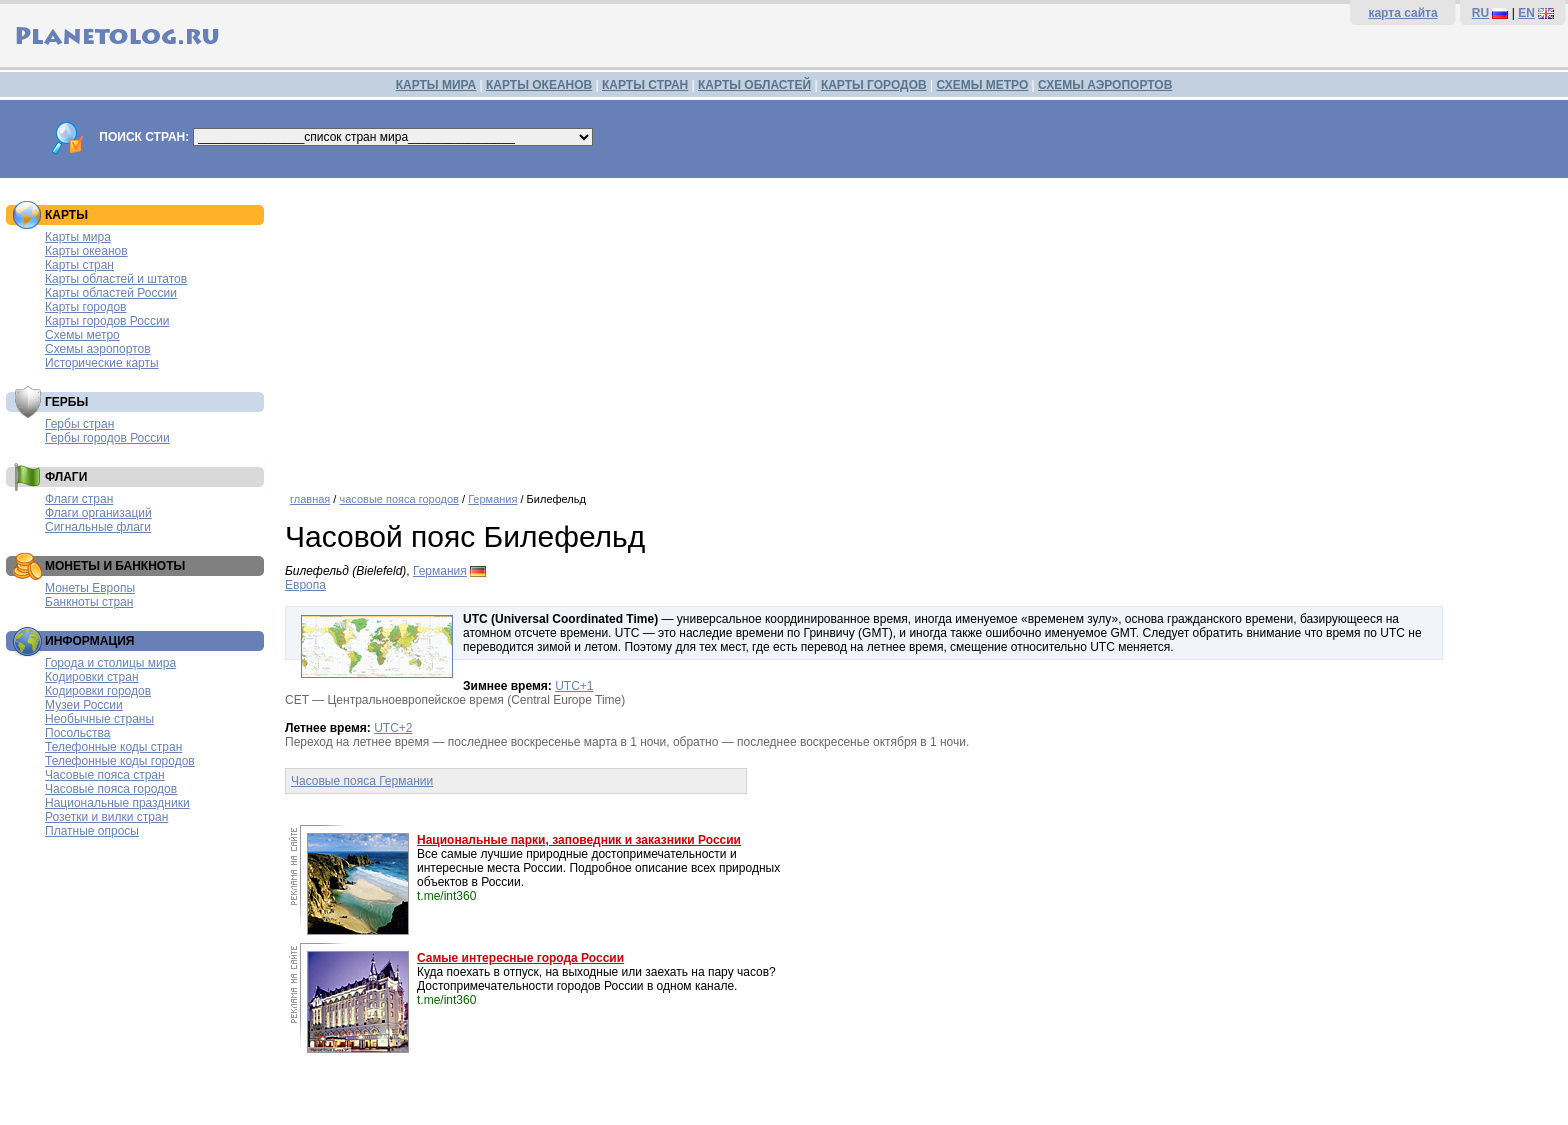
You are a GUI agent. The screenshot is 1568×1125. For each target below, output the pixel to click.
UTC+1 (574, 686)
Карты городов (85, 307)
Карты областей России (111, 293)
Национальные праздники (117, 803)
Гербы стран (79, 424)
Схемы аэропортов (98, 349)
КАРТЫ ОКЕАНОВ (539, 85)
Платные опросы (92, 831)
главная (310, 499)
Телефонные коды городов (120, 761)
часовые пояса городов (398, 499)
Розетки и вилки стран (106, 817)
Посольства (78, 733)
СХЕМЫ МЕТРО (982, 85)
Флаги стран (79, 499)
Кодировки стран (92, 677)
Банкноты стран (89, 602)
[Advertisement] (922, 328)
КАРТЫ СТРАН (645, 85)
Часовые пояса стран (105, 775)
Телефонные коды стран (113, 747)
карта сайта (1402, 13)
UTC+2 (393, 728)
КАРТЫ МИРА (436, 85)
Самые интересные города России (520, 958)
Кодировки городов (98, 691)
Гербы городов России (107, 438)
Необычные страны (99, 719)
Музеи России (84, 705)
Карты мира (78, 237)
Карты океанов (86, 251)
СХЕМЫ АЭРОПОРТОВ (1105, 85)
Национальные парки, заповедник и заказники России (579, 840)
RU (1480, 13)
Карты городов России (107, 321)
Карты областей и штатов (116, 279)
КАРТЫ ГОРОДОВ (874, 85)
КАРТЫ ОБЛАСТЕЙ (754, 85)
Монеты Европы (90, 588)
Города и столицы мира (110, 663)
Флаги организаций (98, 513)
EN (1526, 13)
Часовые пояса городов (111, 789)
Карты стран (79, 265)
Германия (492, 499)
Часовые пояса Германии (362, 781)
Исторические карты (102, 363)
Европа (305, 585)
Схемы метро (82, 335)
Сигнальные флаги (98, 527)
